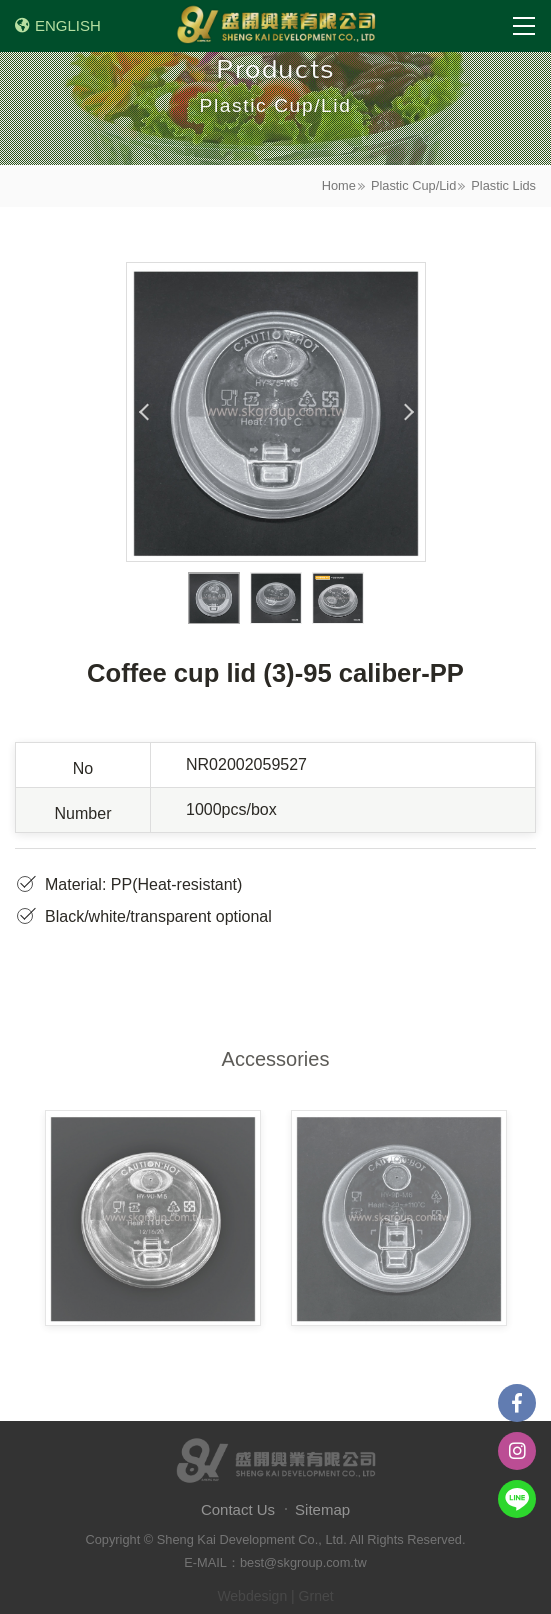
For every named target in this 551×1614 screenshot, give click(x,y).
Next (407, 412)
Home (339, 185)
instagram (517, 1451)
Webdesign (252, 1596)
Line (517, 1499)
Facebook (517, 1403)
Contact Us (238, 1509)
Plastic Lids (503, 185)
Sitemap (322, 1509)
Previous (144, 412)
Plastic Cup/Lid (413, 185)
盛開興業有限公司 (276, 26)
